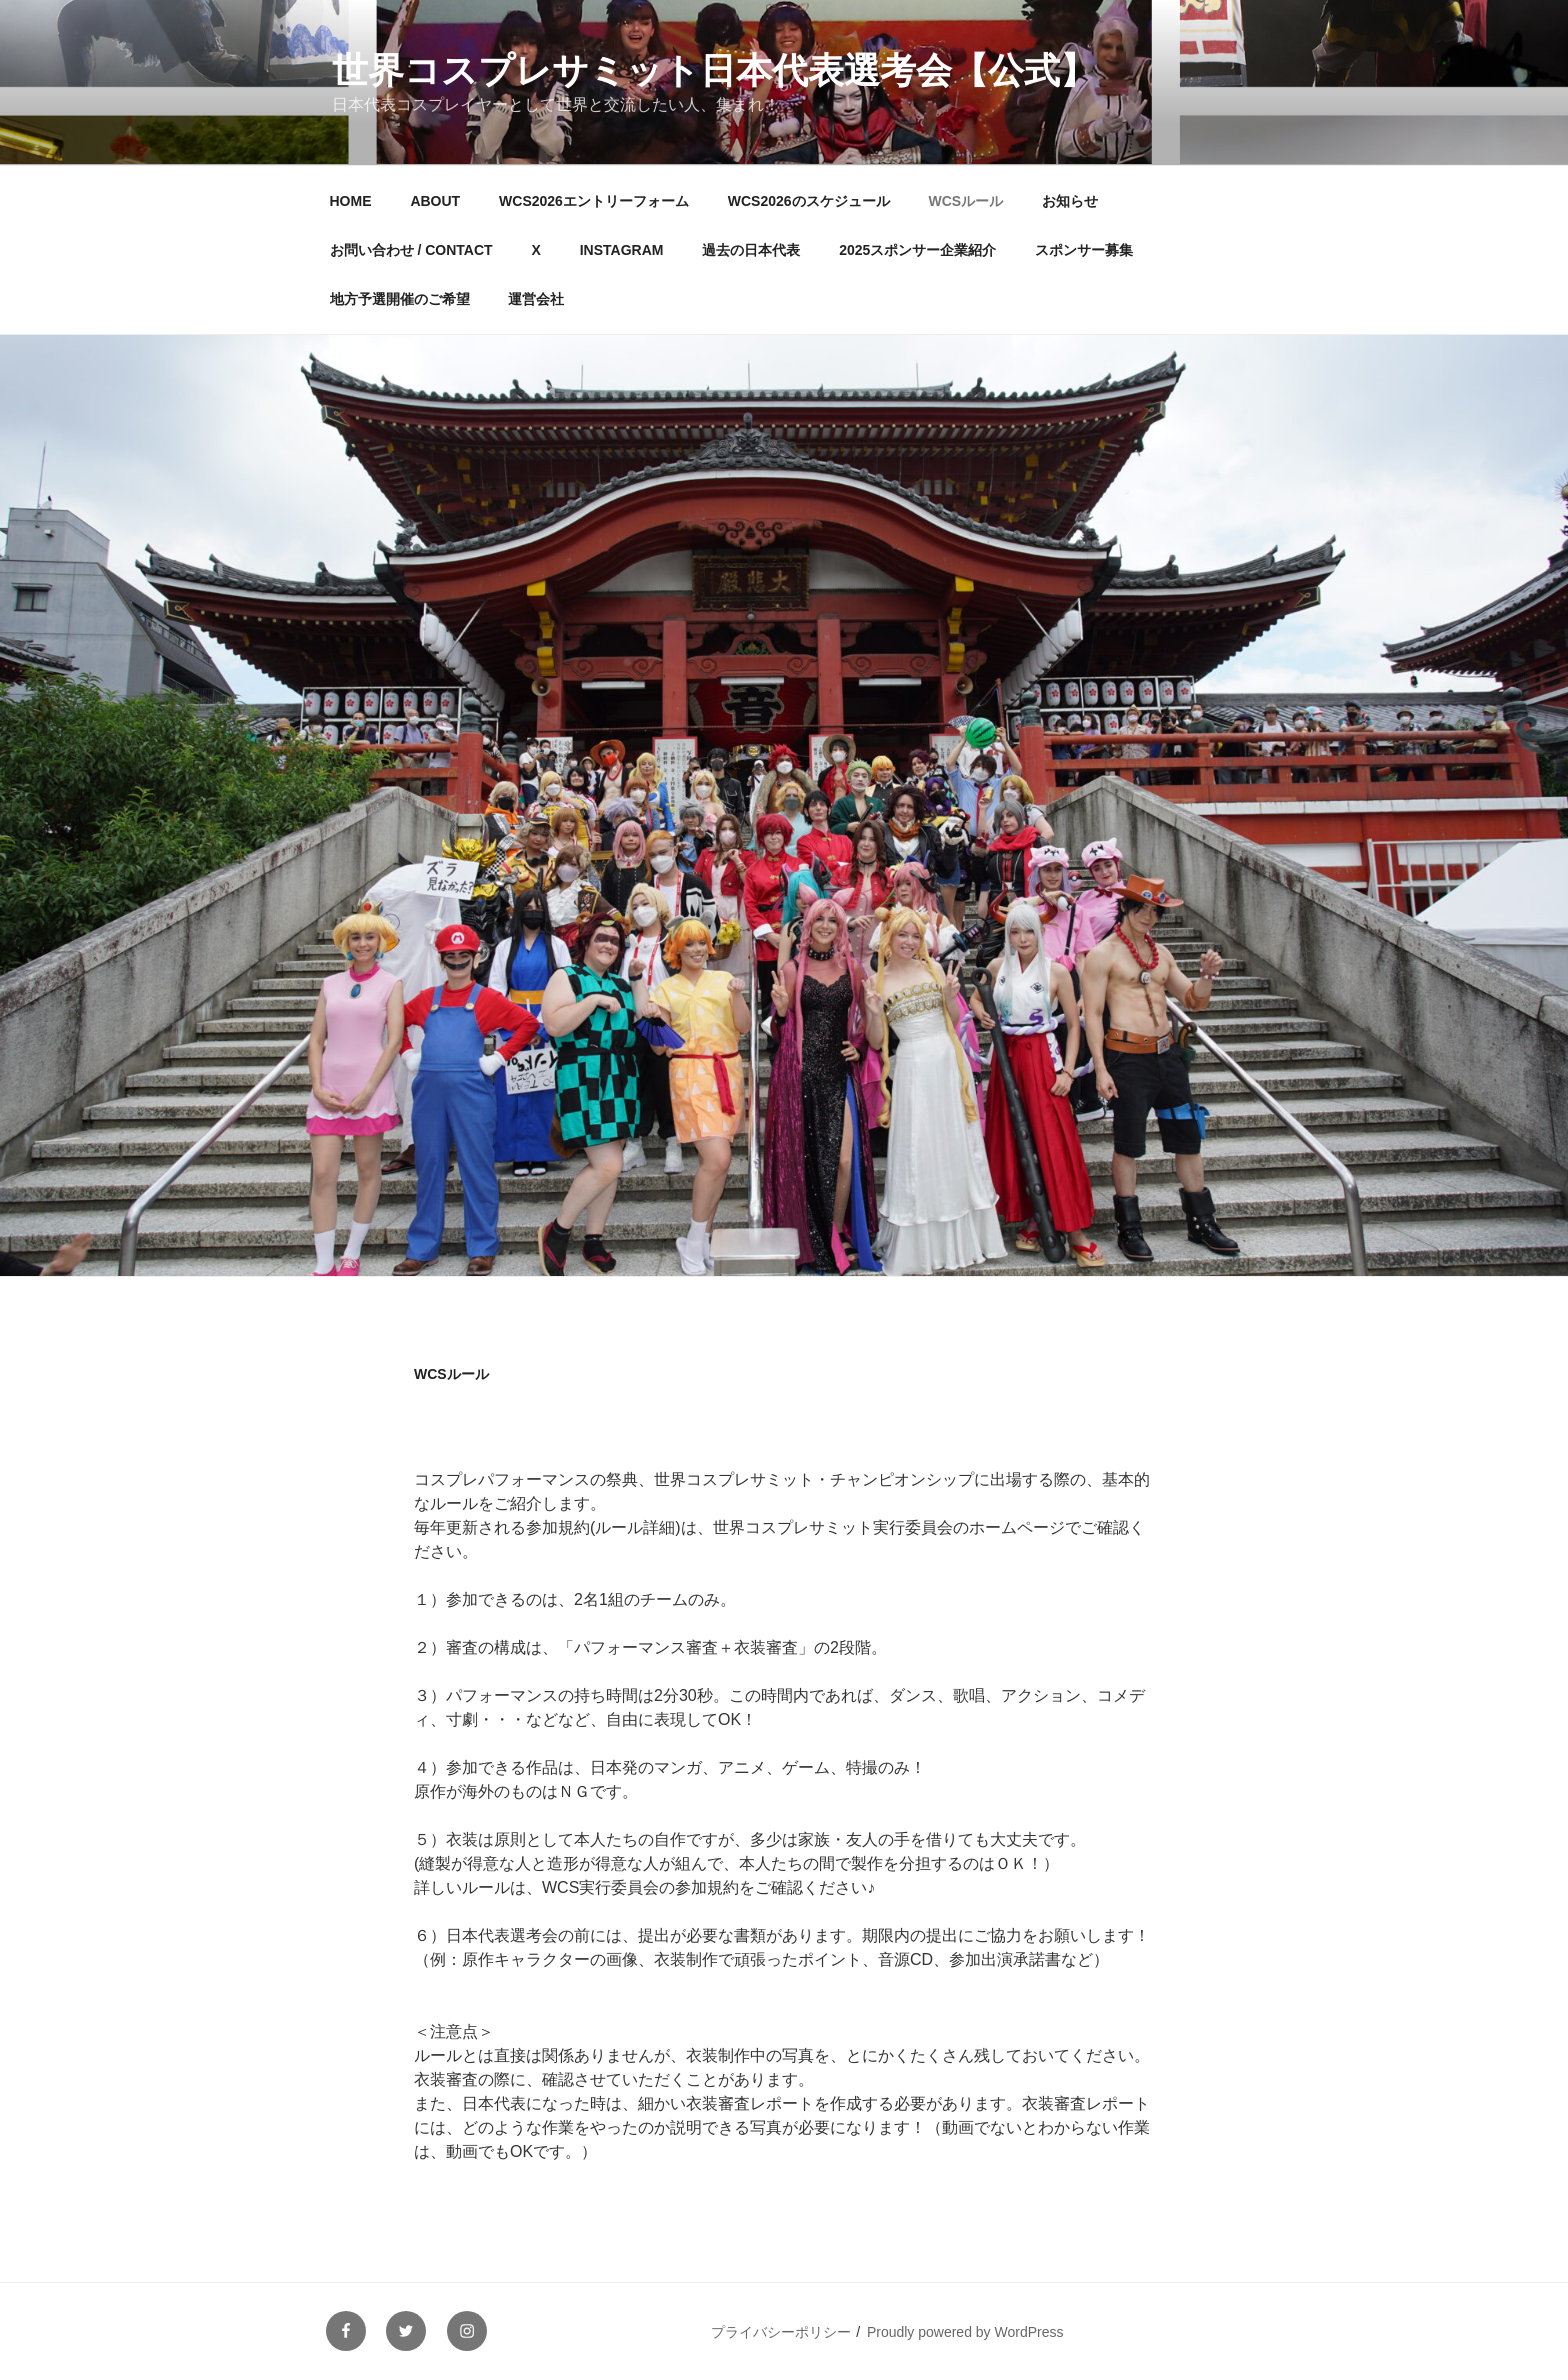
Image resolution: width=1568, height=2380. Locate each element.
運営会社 (536, 299)
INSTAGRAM (622, 250)
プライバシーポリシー (781, 2332)
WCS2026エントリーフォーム (594, 201)
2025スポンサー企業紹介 (917, 250)
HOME (351, 201)
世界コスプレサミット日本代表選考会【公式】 (714, 70)
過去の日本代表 (751, 250)
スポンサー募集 (1084, 250)
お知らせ (1070, 201)
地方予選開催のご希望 (400, 299)
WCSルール (965, 201)
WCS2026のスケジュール (809, 201)
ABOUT (435, 201)
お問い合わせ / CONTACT (411, 250)
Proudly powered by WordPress (965, 2332)
